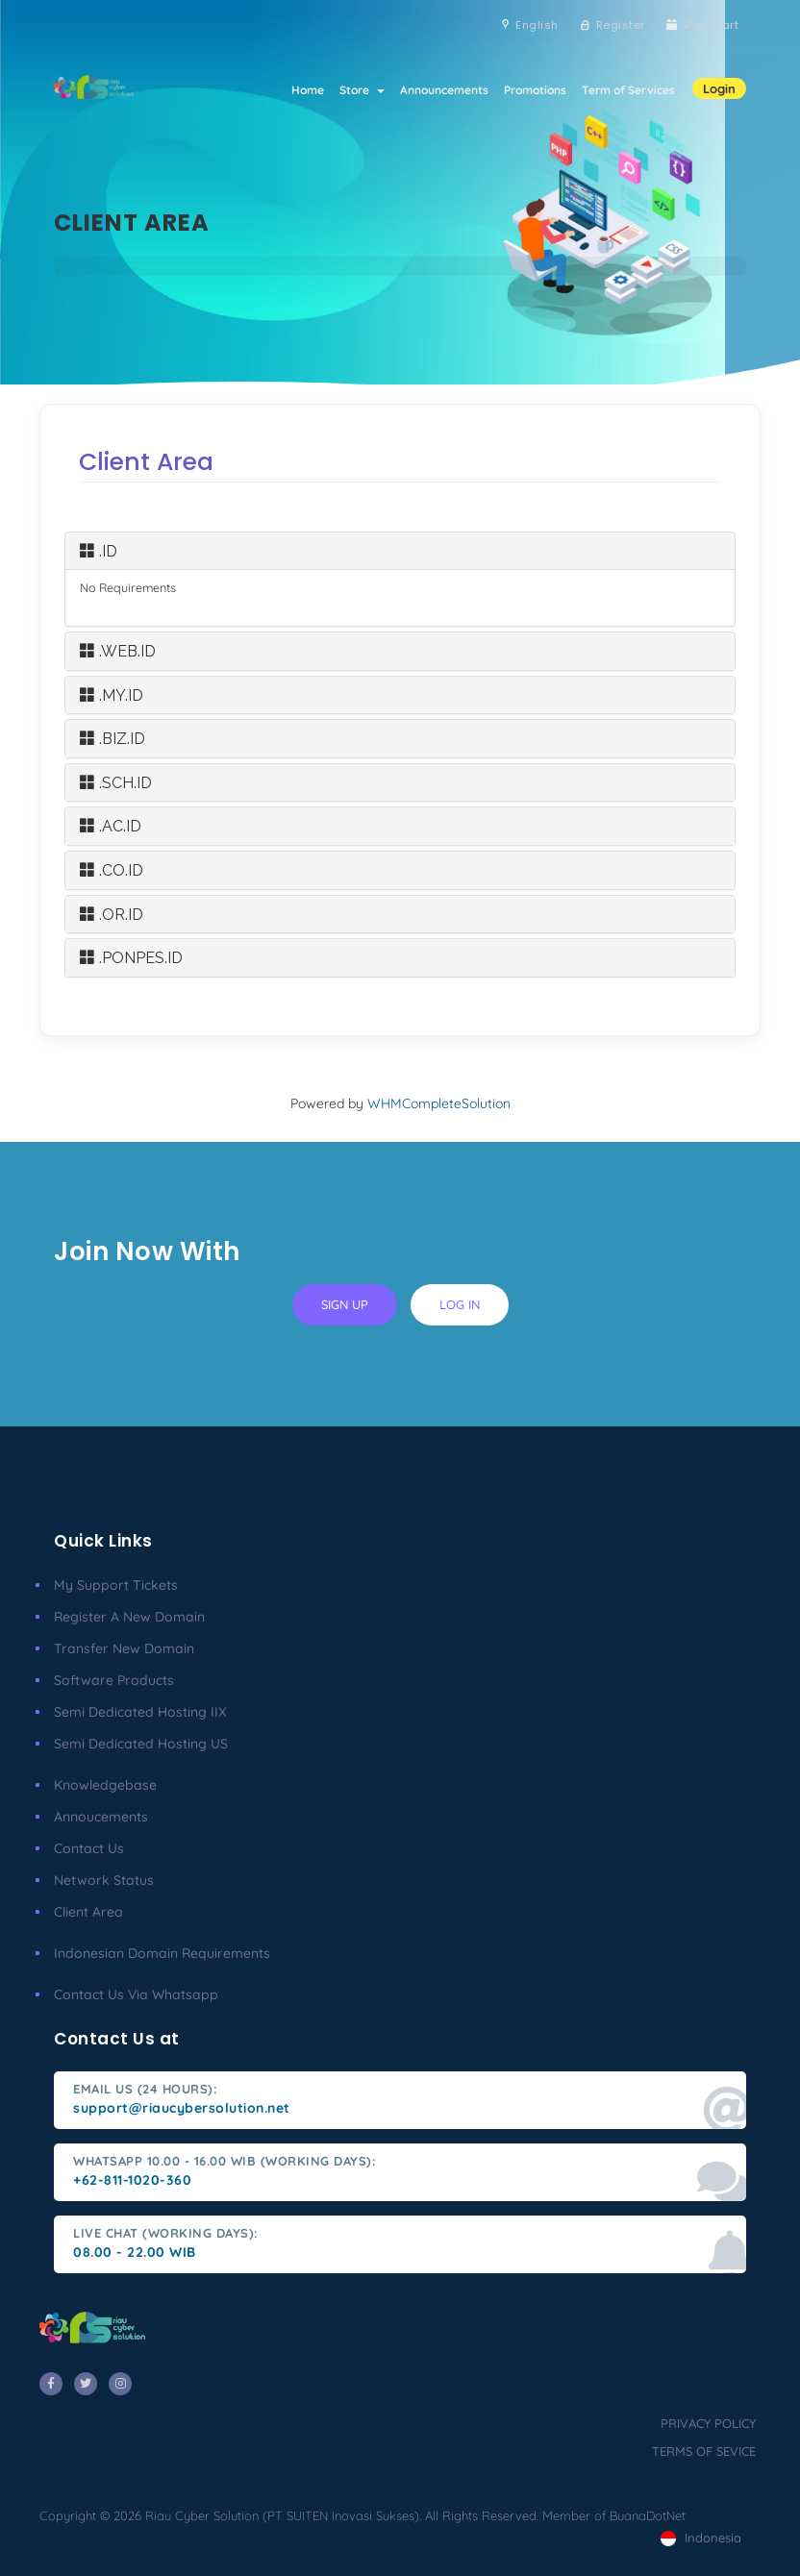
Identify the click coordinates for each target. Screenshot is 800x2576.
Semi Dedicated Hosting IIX (140, 1712)
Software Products (114, 1680)
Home (307, 90)
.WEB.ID (118, 651)
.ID (98, 551)
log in (459, 1304)
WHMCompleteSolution (439, 1103)
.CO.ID (111, 870)
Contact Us (89, 1848)
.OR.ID (111, 914)
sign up (344, 1304)
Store (362, 90)
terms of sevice (704, 2451)
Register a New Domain (129, 1616)
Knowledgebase (105, 1785)
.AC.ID (110, 826)
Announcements (444, 90)
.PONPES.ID (131, 958)
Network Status (104, 1880)
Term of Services (628, 90)
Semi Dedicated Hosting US (141, 1743)
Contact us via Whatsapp (136, 1994)
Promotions (535, 90)
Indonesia (701, 2537)
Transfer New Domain (124, 1648)
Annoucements (101, 1816)
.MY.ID (111, 695)
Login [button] (719, 88)
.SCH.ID (116, 783)
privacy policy (708, 2423)
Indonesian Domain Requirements (162, 1953)
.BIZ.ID (112, 739)
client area (88, 1911)
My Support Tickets (116, 1585)
